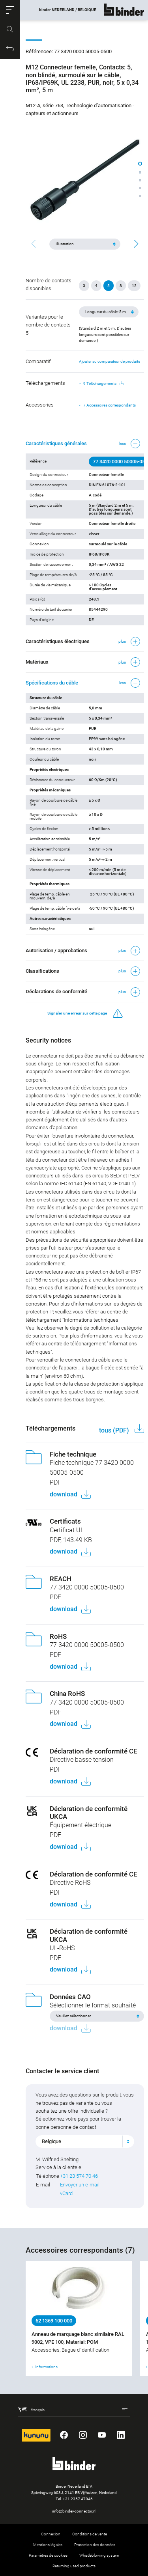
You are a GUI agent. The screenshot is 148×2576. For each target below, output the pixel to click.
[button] (10, 10)
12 (134, 286)
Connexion (50, 2534)
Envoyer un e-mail (79, 2185)
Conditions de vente (89, 2534)
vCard (66, 2193)
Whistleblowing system (99, 2555)
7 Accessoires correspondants (109, 405)
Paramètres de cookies (48, 2555)
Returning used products (74, 2566)
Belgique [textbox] (51, 2141)
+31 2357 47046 (78, 2499)
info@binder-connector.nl (74, 2511)
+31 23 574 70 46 (79, 2176)
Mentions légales (47, 2544)
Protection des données (94, 2544)
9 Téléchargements (103, 384)
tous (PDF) (115, 1430)
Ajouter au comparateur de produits (109, 361)
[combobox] (85, 2141)
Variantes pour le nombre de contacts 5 (48, 325)
